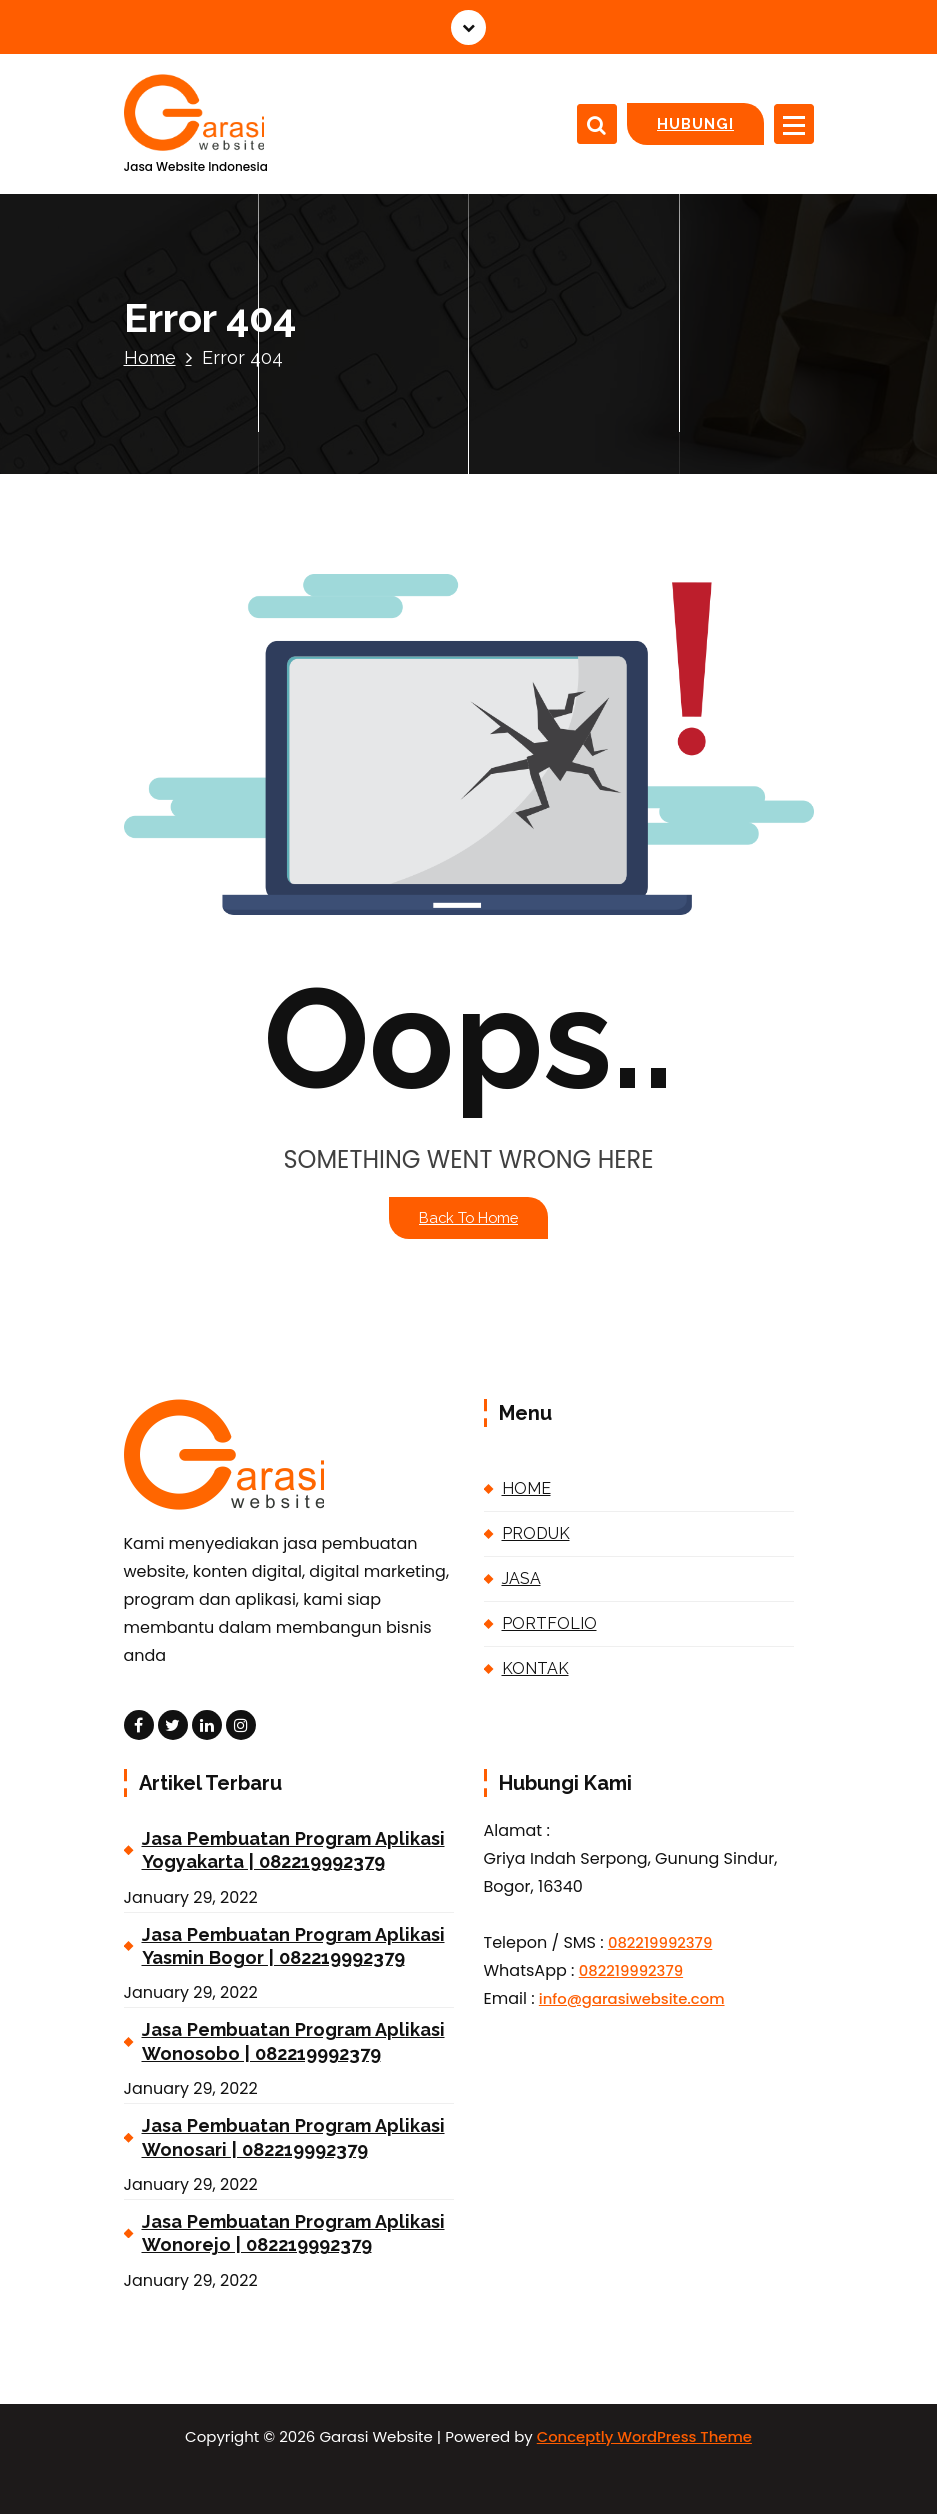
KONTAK (535, 1668)
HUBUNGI (695, 123)
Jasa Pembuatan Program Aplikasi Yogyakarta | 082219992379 (293, 1850)
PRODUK (536, 1533)
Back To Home (468, 1217)
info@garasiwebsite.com (632, 1998)
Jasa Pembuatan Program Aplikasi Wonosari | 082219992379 (293, 2137)
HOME (526, 1488)
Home (150, 357)
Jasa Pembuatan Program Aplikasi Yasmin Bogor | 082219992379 (293, 1946)
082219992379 (660, 1942)
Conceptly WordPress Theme (644, 2436)
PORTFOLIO (549, 1623)
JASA (521, 1578)
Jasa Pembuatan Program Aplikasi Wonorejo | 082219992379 (293, 2233)
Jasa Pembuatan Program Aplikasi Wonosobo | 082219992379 (293, 2041)
